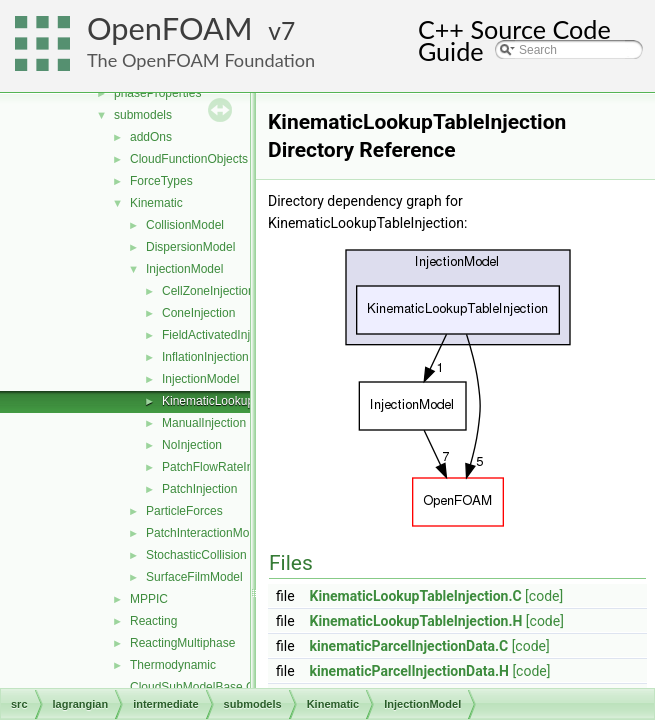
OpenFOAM (170, 28)
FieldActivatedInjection (222, 335)
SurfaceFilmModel (194, 577)
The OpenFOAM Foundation (201, 60)
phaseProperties (157, 93)
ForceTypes (161, 181)
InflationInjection (205, 357)
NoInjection (192, 445)
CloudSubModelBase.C (192, 687)
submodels (143, 115)
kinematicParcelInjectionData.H (409, 671)
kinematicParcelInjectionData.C (409, 646)
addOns (151, 137)
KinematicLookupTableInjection (244, 401)
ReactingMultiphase (182, 643)
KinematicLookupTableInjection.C (416, 596)
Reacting (153, 621)
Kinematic (156, 203)
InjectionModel (184, 269)
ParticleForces (184, 511)
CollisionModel (185, 225)
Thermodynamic (173, 665)
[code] (544, 596)
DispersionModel (190, 247)
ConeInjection (198, 313)
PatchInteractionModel (205, 533)
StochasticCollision (196, 555)
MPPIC (149, 599)
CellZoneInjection (208, 291)
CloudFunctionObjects (189, 159)
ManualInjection (204, 423)
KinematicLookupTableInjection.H (416, 621)
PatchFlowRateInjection (225, 467)
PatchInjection (199, 489)
